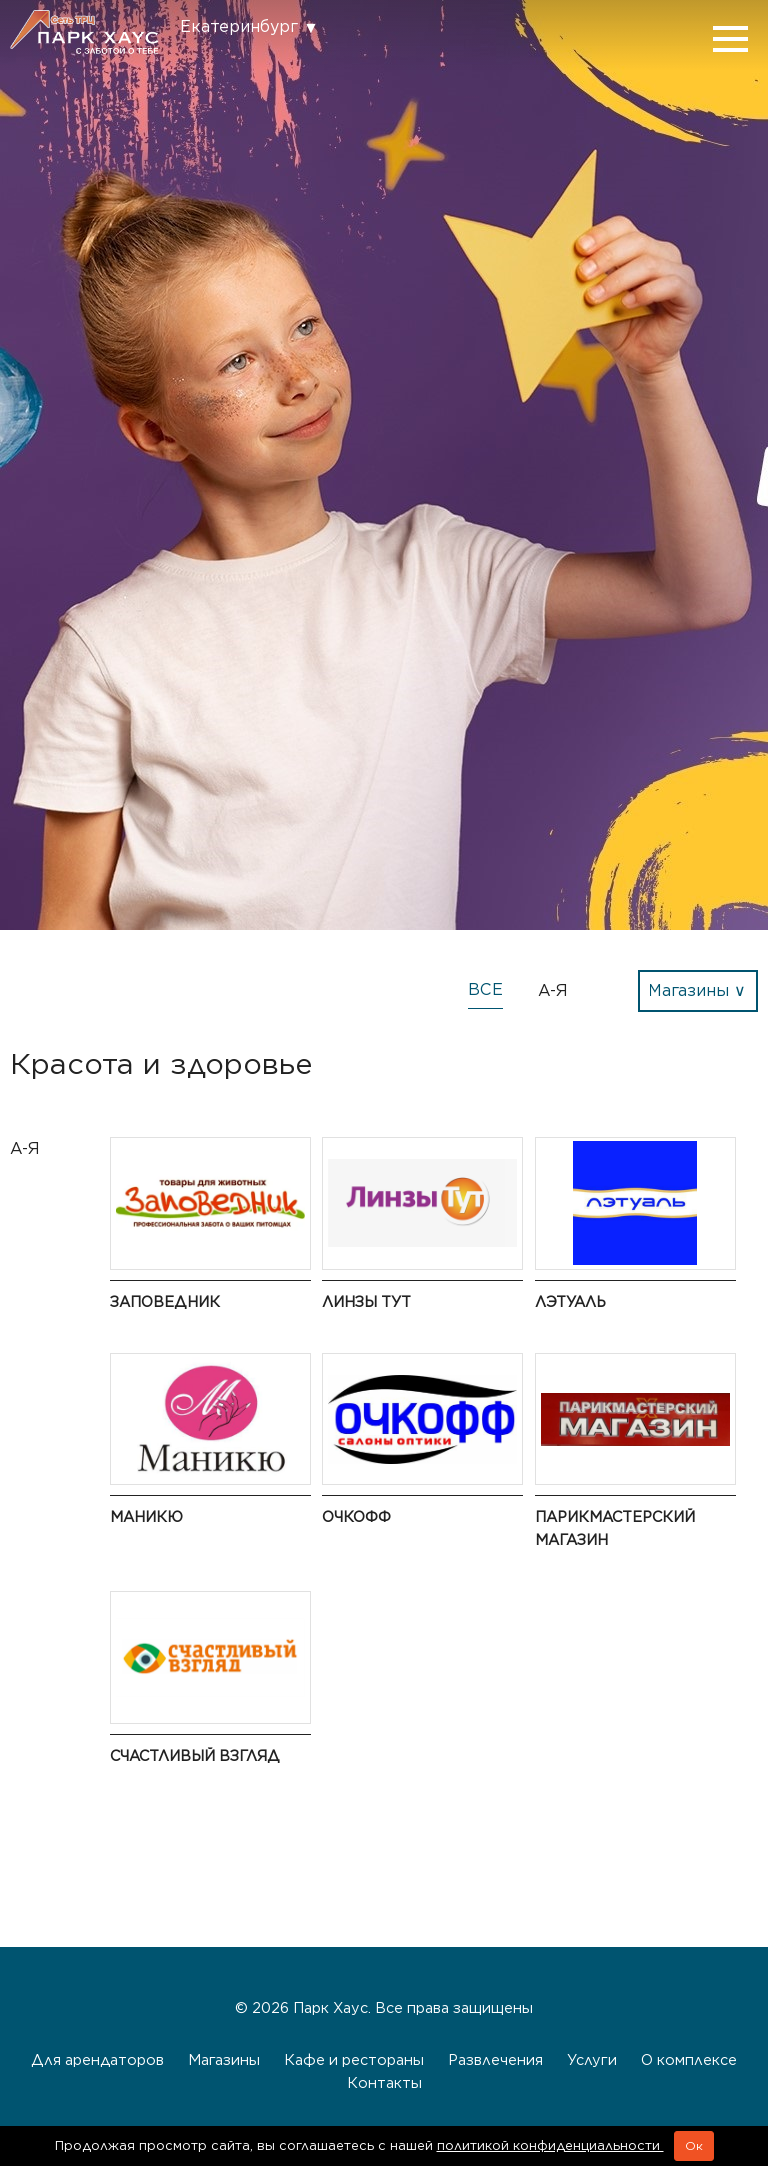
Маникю (146, 1516)
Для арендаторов (97, 2059)
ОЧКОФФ (356, 1516)
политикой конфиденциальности (550, 2145)
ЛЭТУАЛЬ (570, 1301)
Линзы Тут (366, 1301)
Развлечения (495, 2059)
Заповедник (165, 1301)
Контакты (384, 2082)
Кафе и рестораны (354, 2059)
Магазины (224, 2059)
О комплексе (689, 2059)
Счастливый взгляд (195, 1755)
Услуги (592, 2059)
